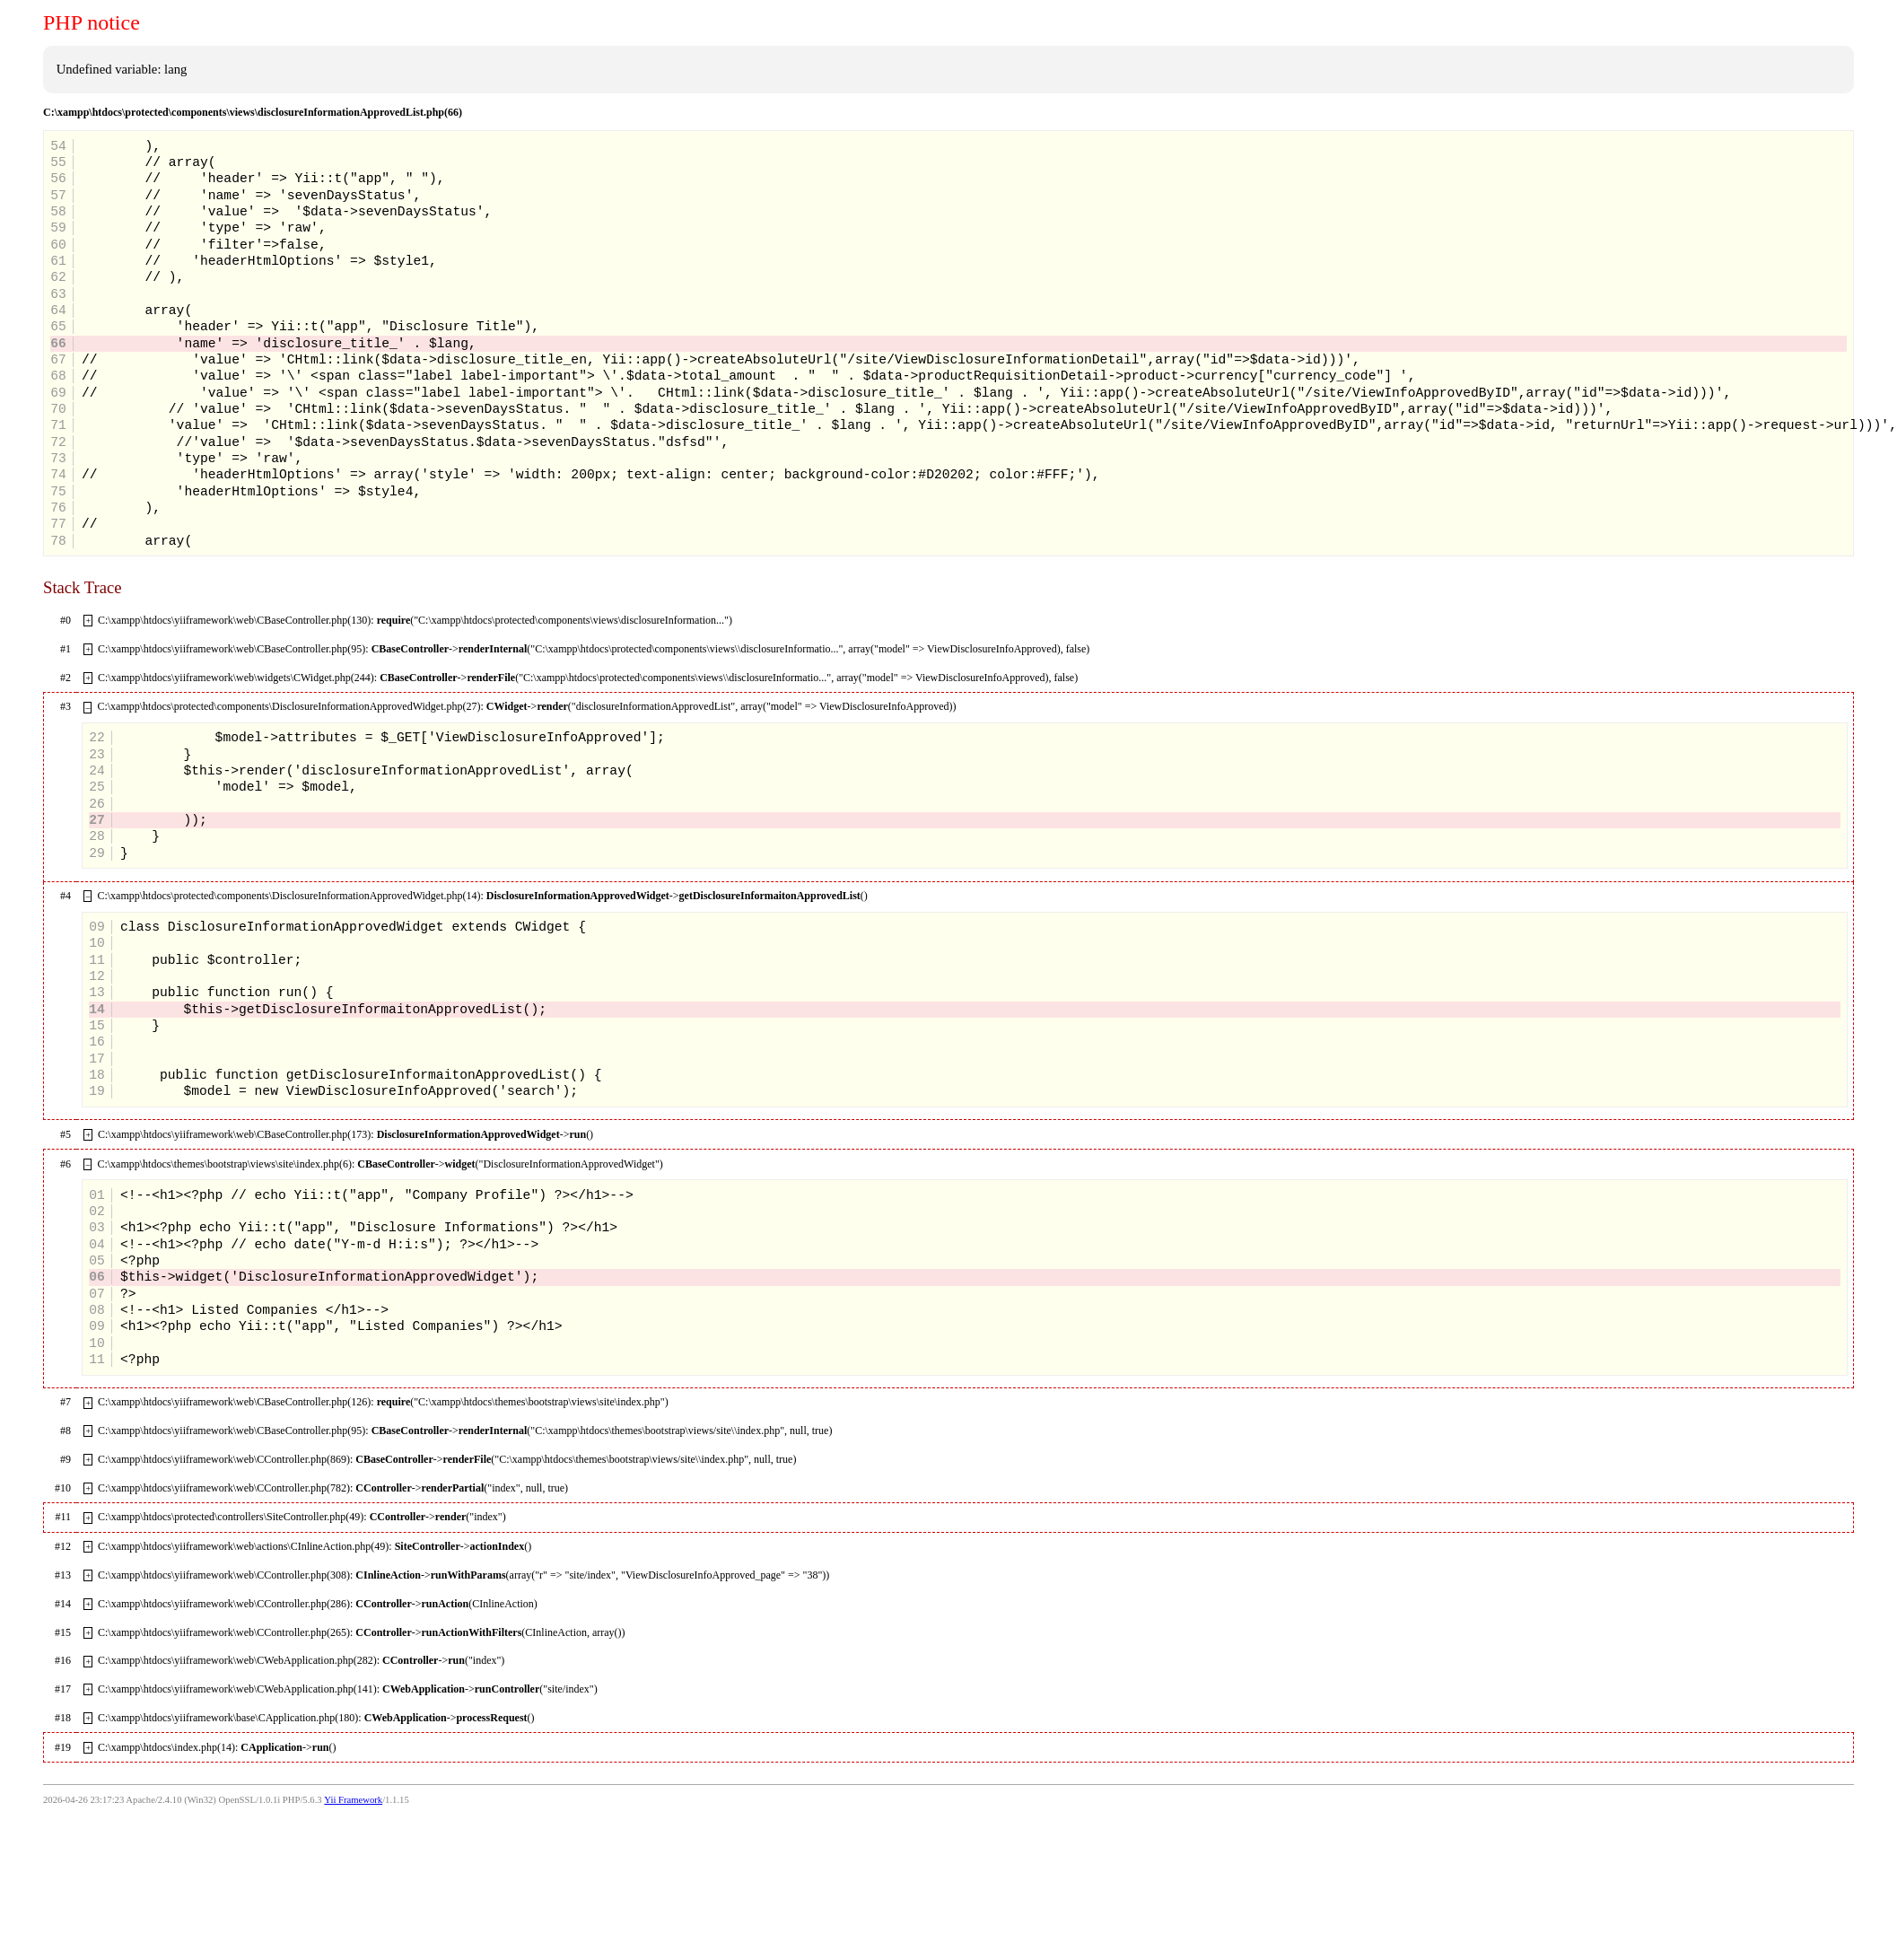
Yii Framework (353, 1800)
